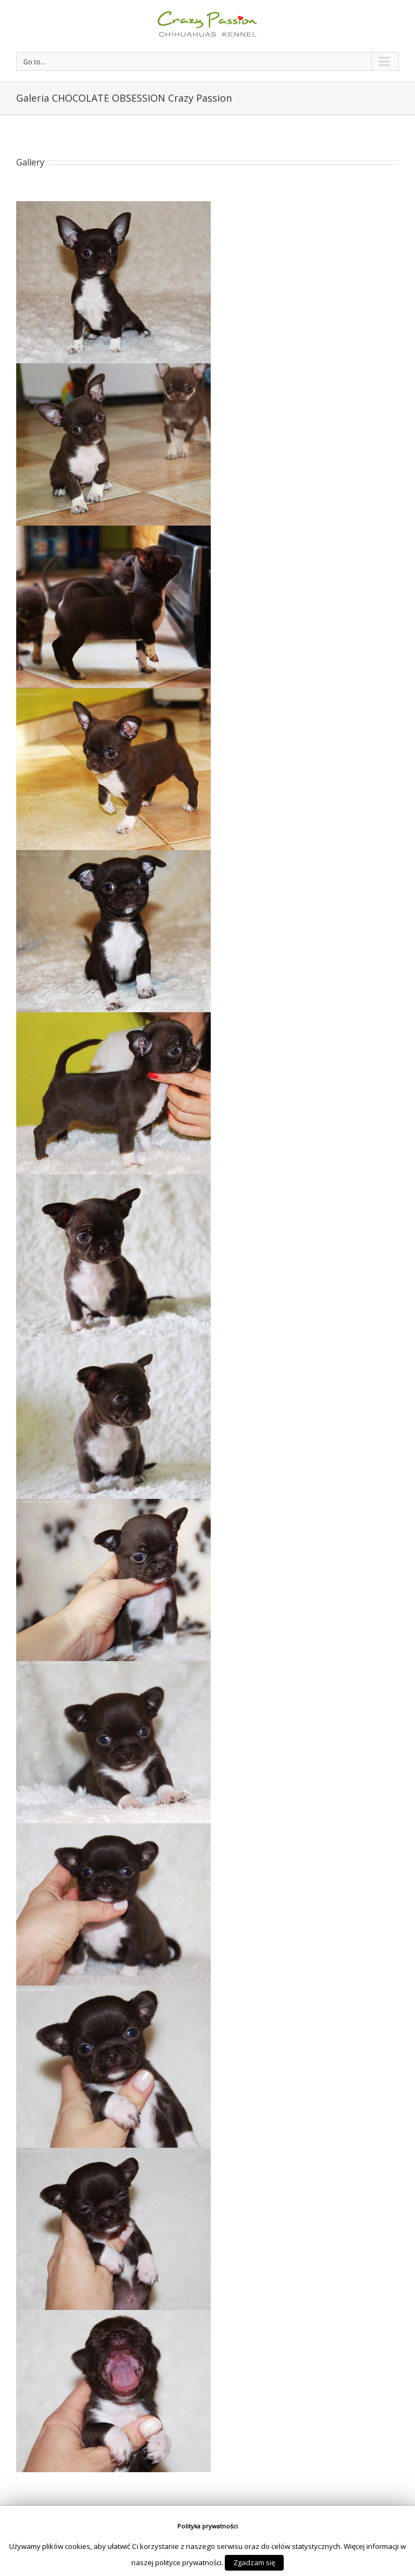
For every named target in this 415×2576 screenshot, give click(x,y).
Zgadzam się (254, 2562)
